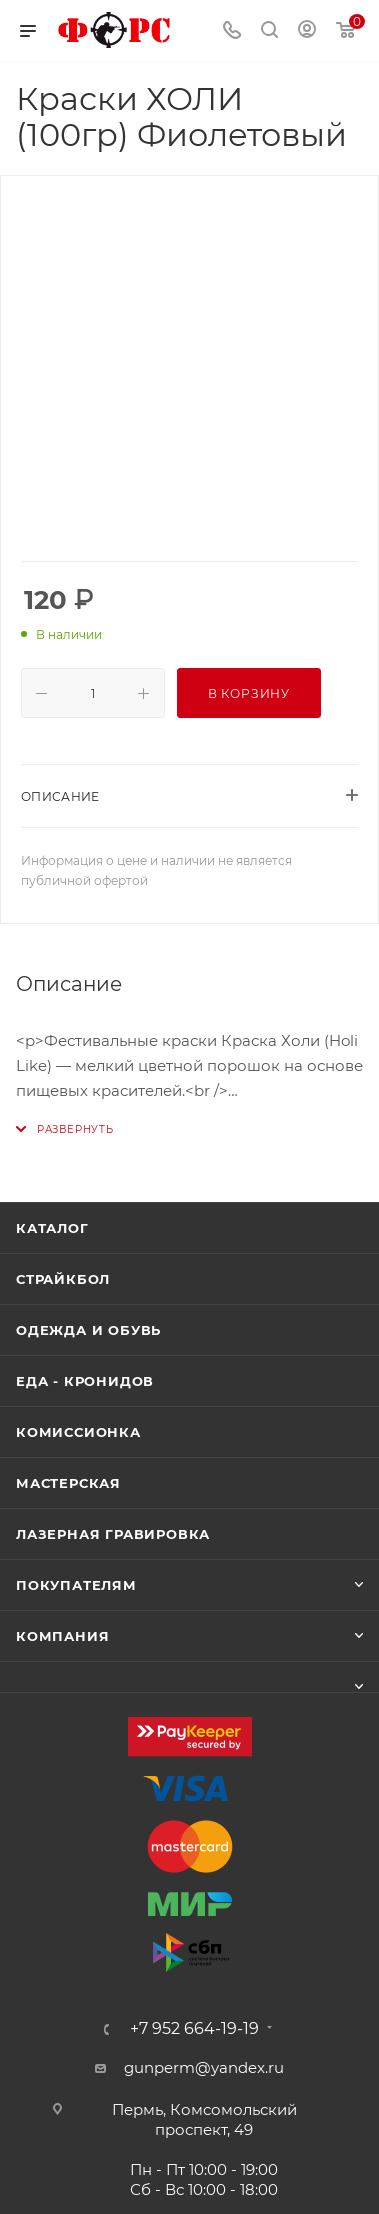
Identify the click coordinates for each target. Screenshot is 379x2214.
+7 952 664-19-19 (194, 2029)
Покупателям (76, 1585)
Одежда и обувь (88, 1330)
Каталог (52, 1228)
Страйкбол (63, 1279)
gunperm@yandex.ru (204, 2067)
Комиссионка (78, 1432)
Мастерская (68, 1483)
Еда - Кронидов (85, 1381)
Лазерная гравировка (113, 1534)
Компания (62, 1636)
